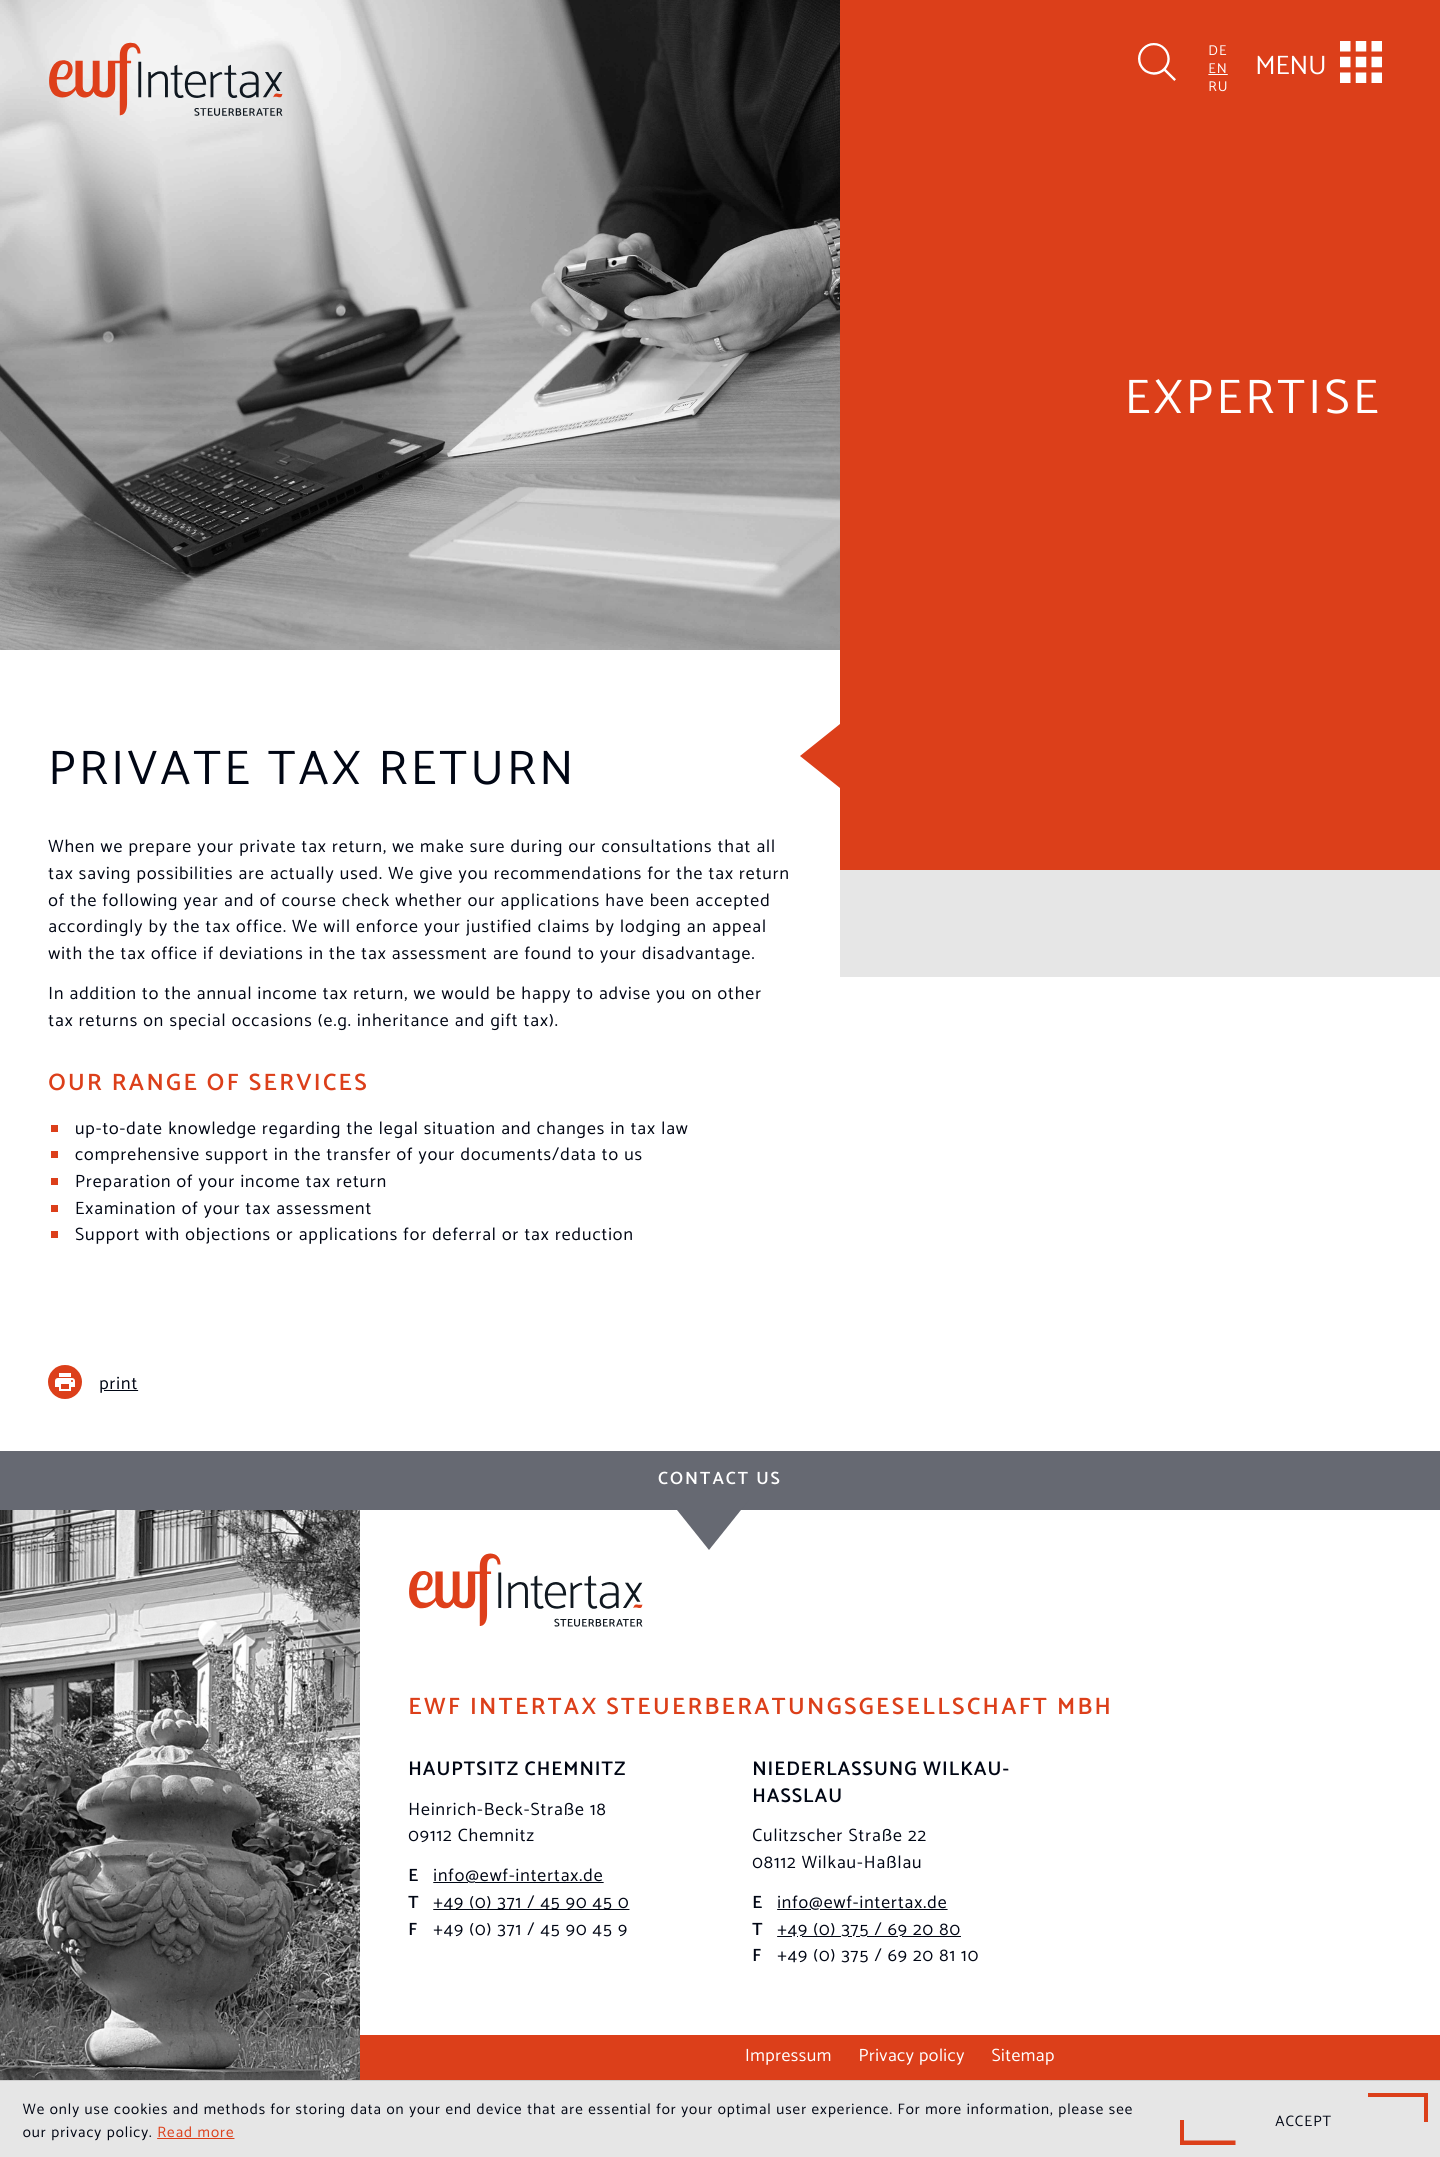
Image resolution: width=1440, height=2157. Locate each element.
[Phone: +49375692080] (869, 1928)
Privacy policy (911, 2054)
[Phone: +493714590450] (531, 1901)
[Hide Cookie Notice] (1304, 2119)
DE (1217, 48)
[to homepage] (166, 79)
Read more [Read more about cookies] (195, 2130)
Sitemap (1022, 2054)
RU (1218, 84)
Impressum (788, 2054)
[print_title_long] (108, 1382)
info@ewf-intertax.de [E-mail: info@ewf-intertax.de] (518, 1874)
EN (1217, 66)
